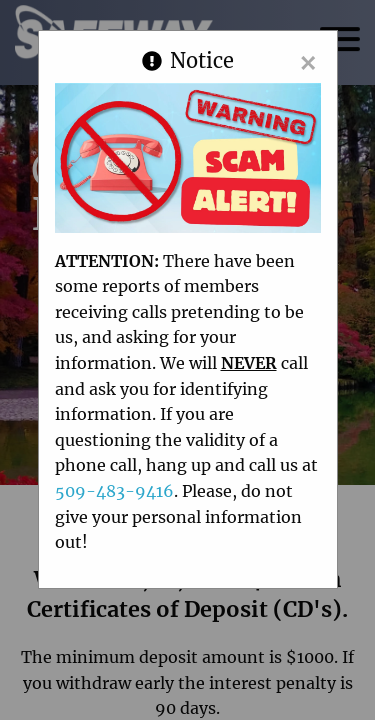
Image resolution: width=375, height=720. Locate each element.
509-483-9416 (114, 491)
